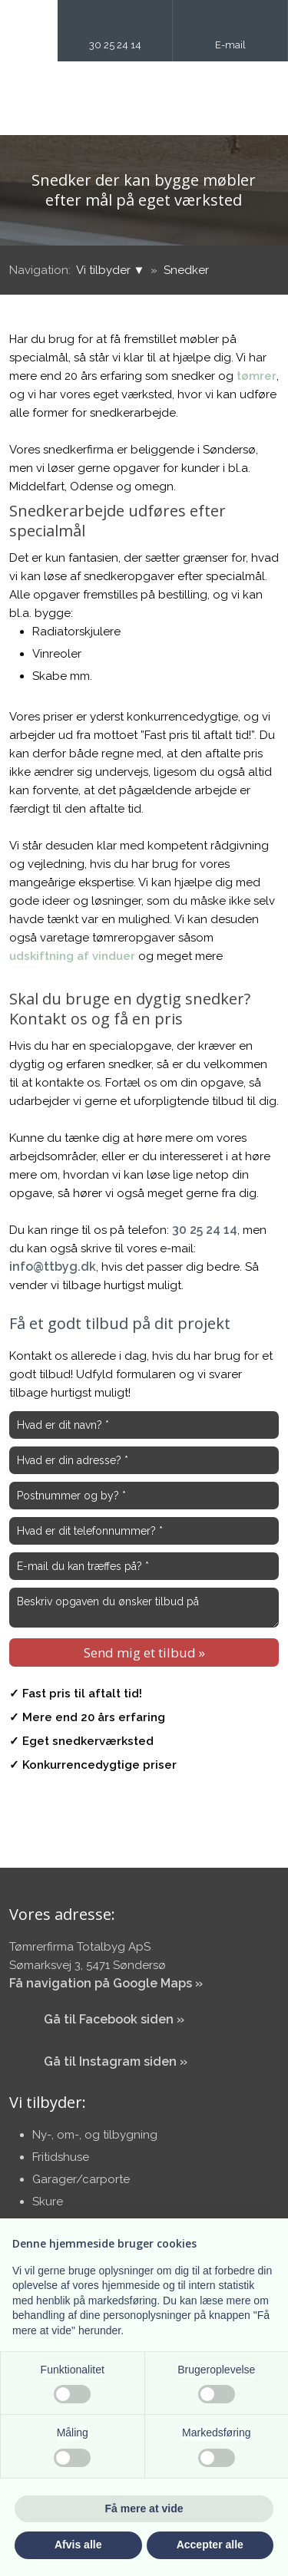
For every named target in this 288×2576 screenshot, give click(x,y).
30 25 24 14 (204, 1229)
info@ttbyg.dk (52, 1266)
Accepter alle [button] (210, 2544)
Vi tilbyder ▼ (112, 270)
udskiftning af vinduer (72, 956)
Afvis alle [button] (78, 2544)
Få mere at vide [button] (144, 2508)
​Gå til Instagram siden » (115, 2061)
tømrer (256, 376)
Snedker (186, 270)
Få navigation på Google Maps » (106, 1983)
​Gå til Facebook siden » (114, 2019)
